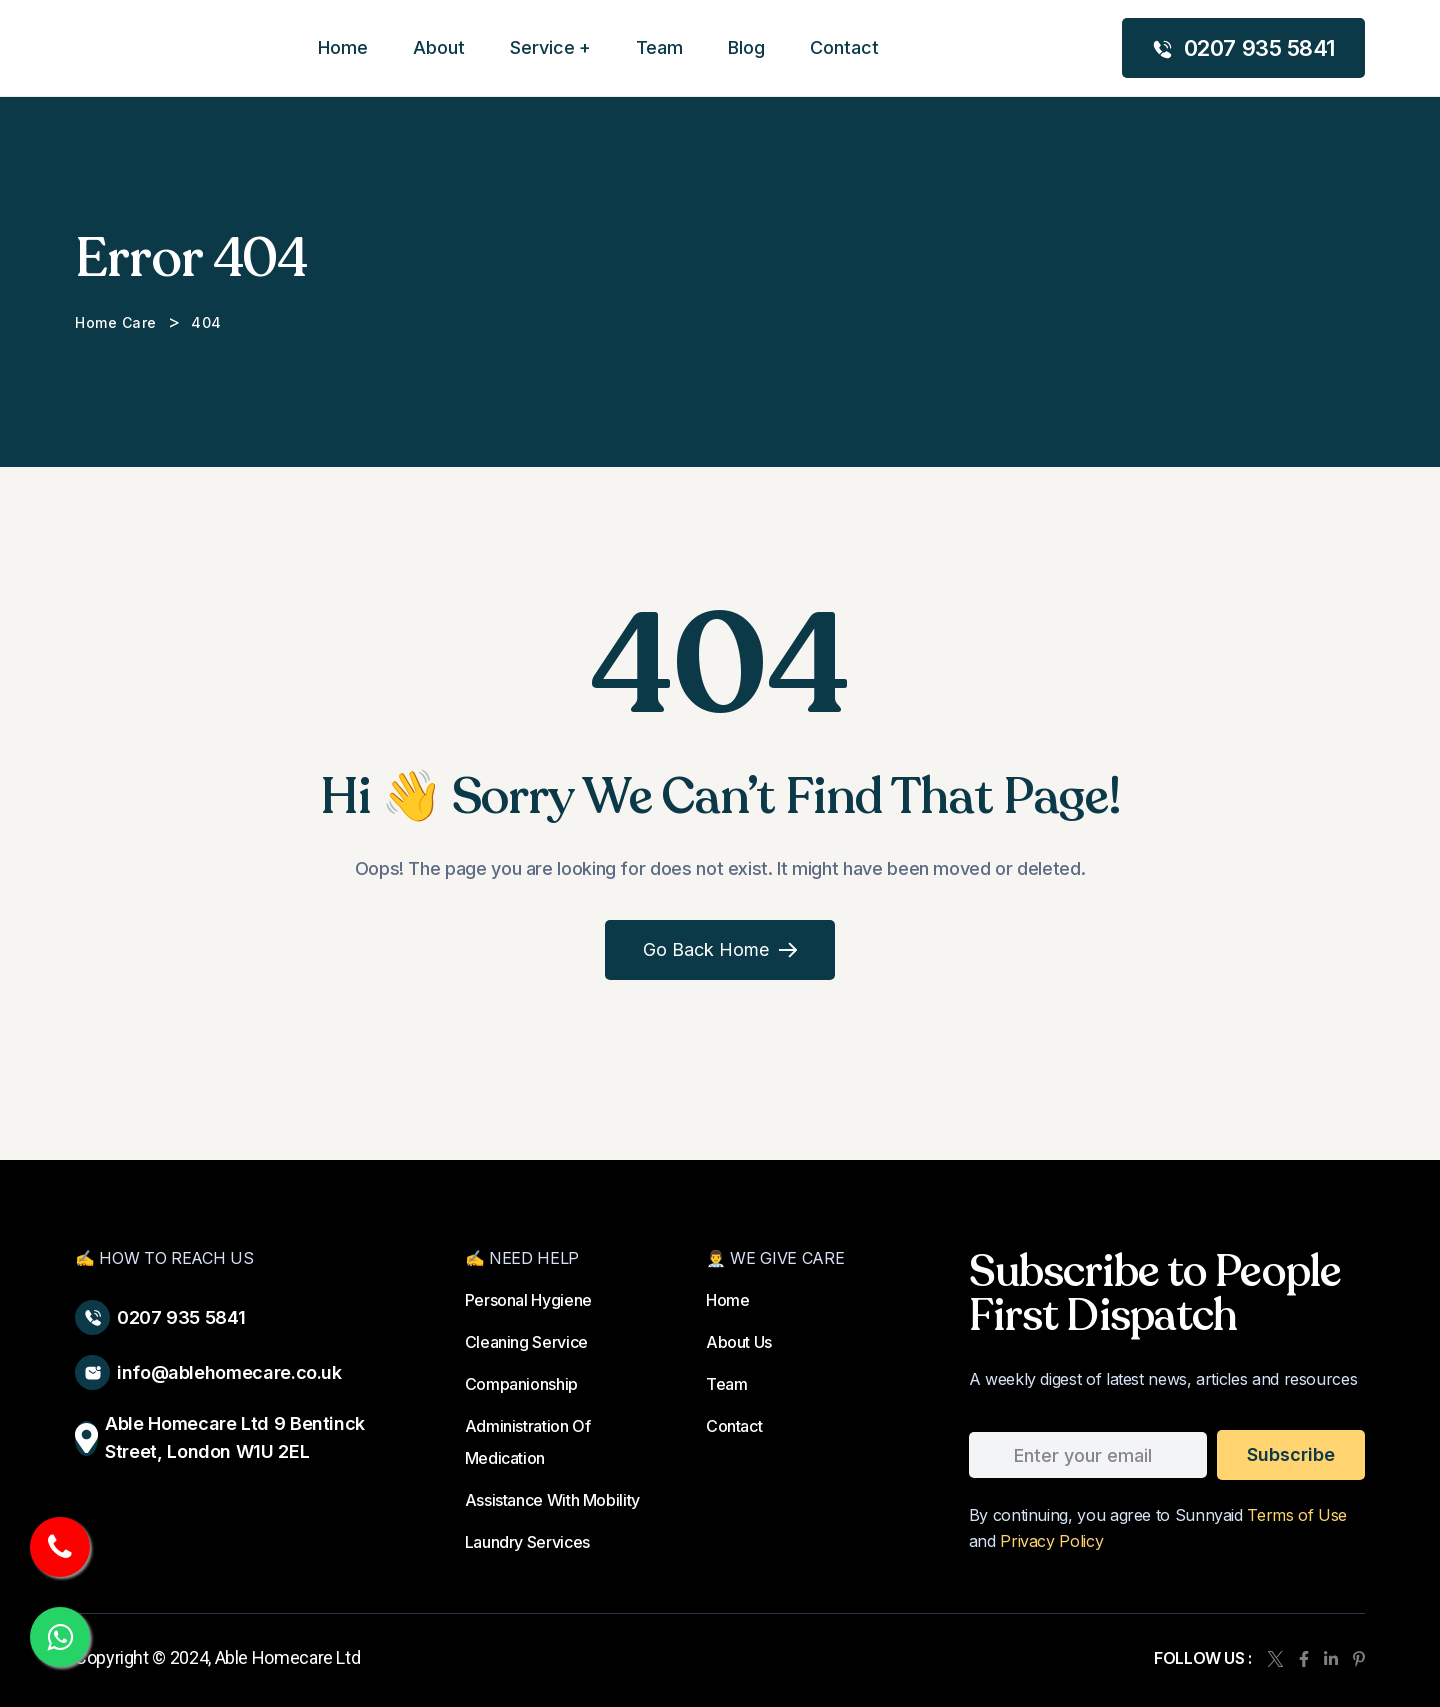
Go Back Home (720, 949)
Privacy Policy (1051, 1541)
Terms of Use (1297, 1515)
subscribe (1291, 1454)
